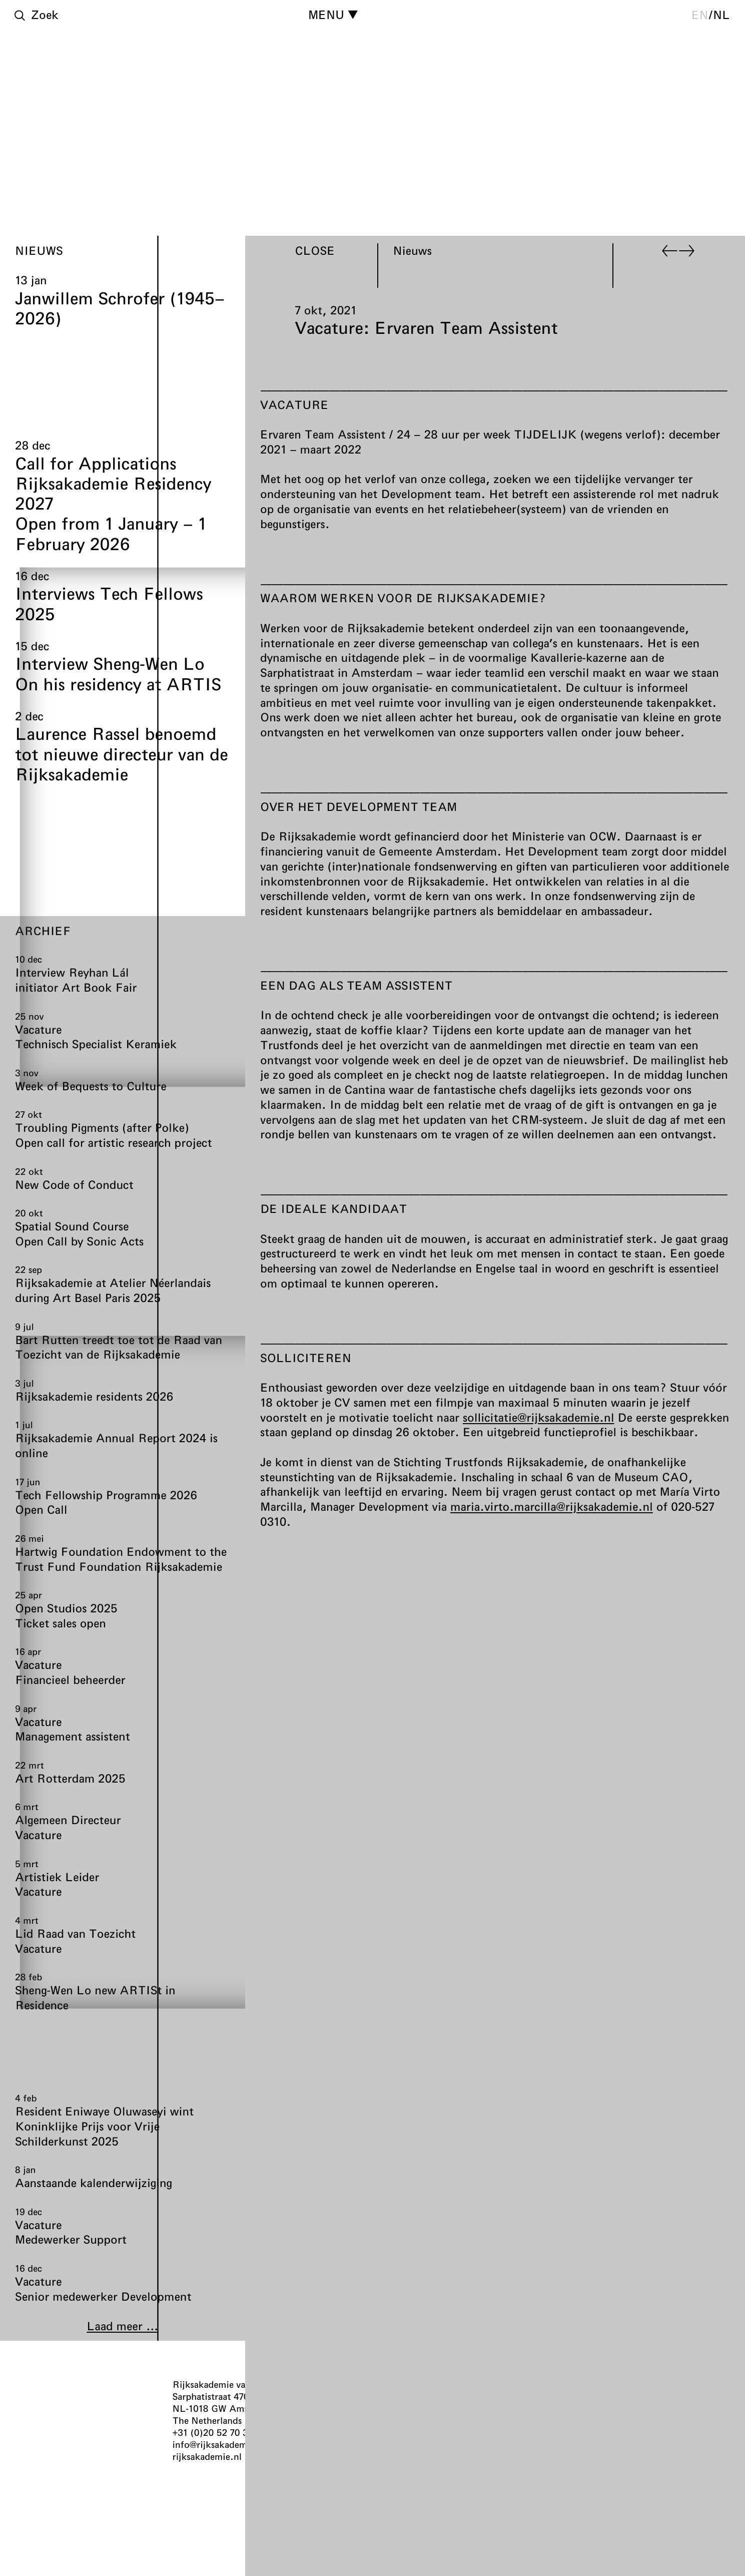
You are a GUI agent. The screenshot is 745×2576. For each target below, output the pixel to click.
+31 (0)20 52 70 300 (216, 2432)
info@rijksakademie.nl (219, 2444)
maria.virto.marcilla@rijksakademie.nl (551, 1506)
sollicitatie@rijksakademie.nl (538, 1417)
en (699, 15)
